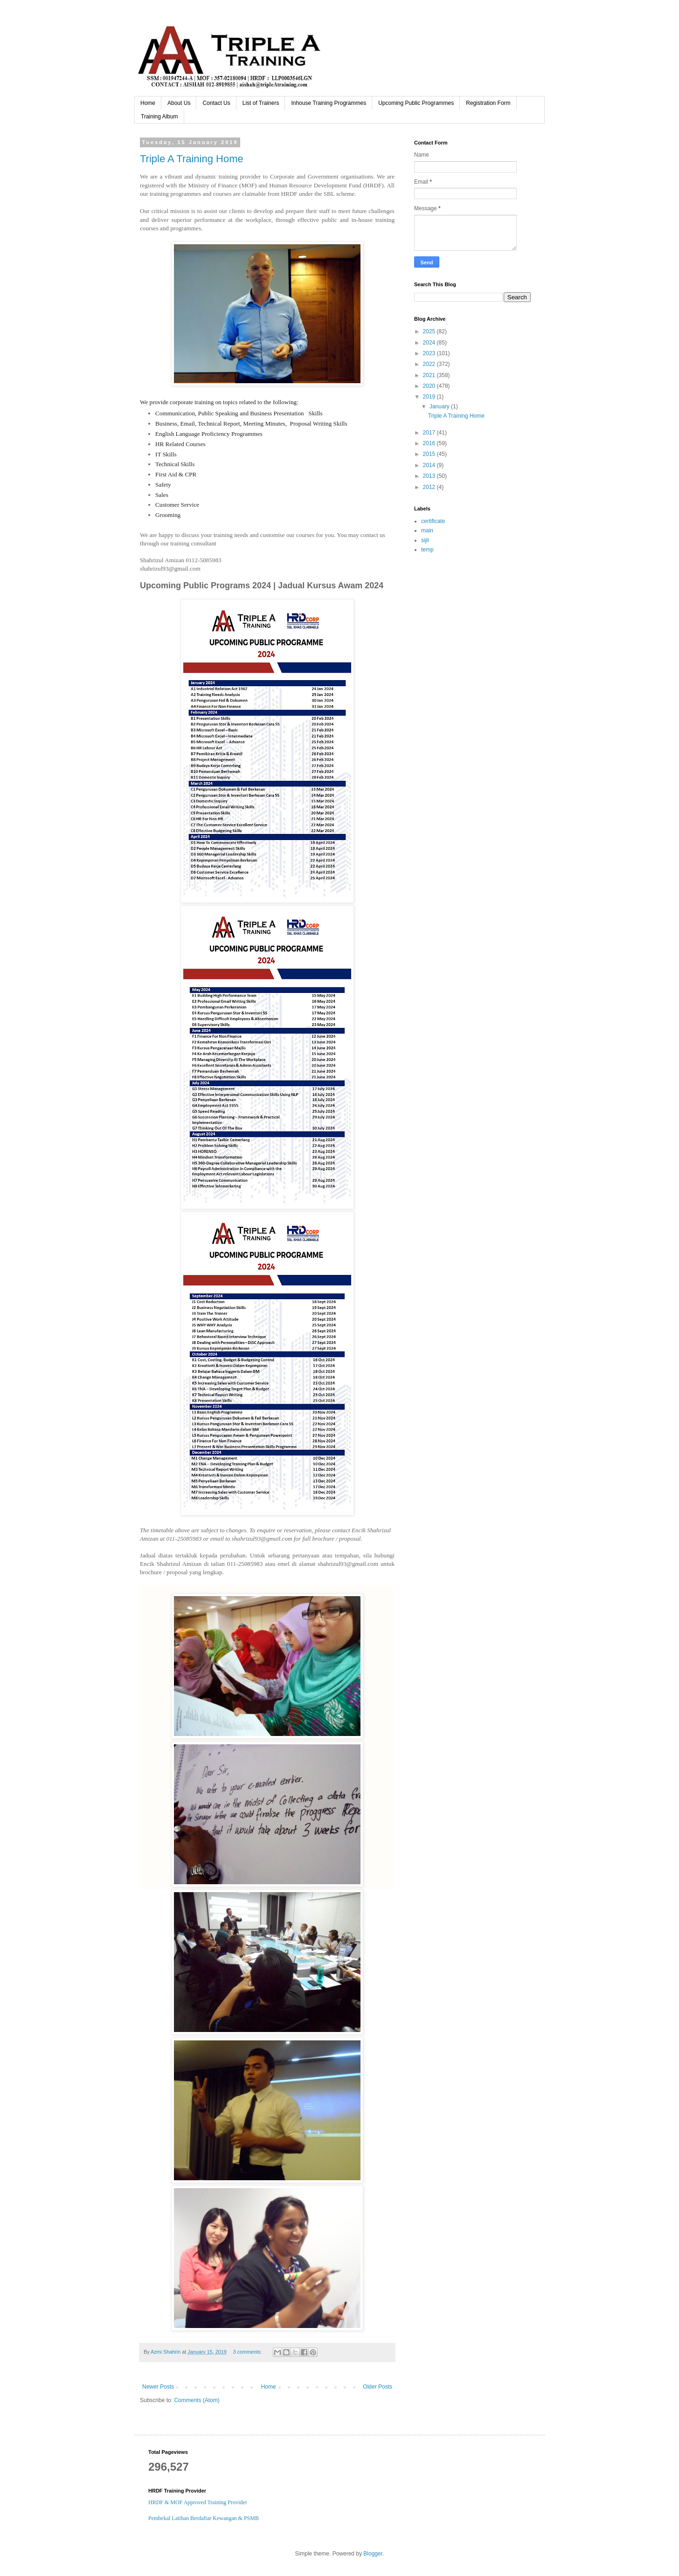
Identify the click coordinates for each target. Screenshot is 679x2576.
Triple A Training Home (191, 159)
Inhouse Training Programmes (328, 103)
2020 (430, 386)
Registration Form (488, 103)
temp (427, 549)
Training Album (159, 116)
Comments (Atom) (196, 2400)
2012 (430, 487)
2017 (430, 432)
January (440, 406)
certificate (433, 521)
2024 (430, 342)
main (427, 530)
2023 (430, 353)
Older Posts (377, 2386)
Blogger (372, 2553)
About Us (178, 103)
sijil (425, 540)
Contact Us (216, 103)
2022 (430, 364)
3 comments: (248, 2352)
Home (147, 103)
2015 (430, 454)
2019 (430, 396)
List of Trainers (260, 103)
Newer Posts (158, 2386)
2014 (430, 465)
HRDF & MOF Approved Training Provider (197, 2502)
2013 (430, 476)
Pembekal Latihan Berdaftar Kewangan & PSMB (203, 2518)
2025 (430, 331)
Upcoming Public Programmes (416, 103)
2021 (430, 375)
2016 (430, 443)
